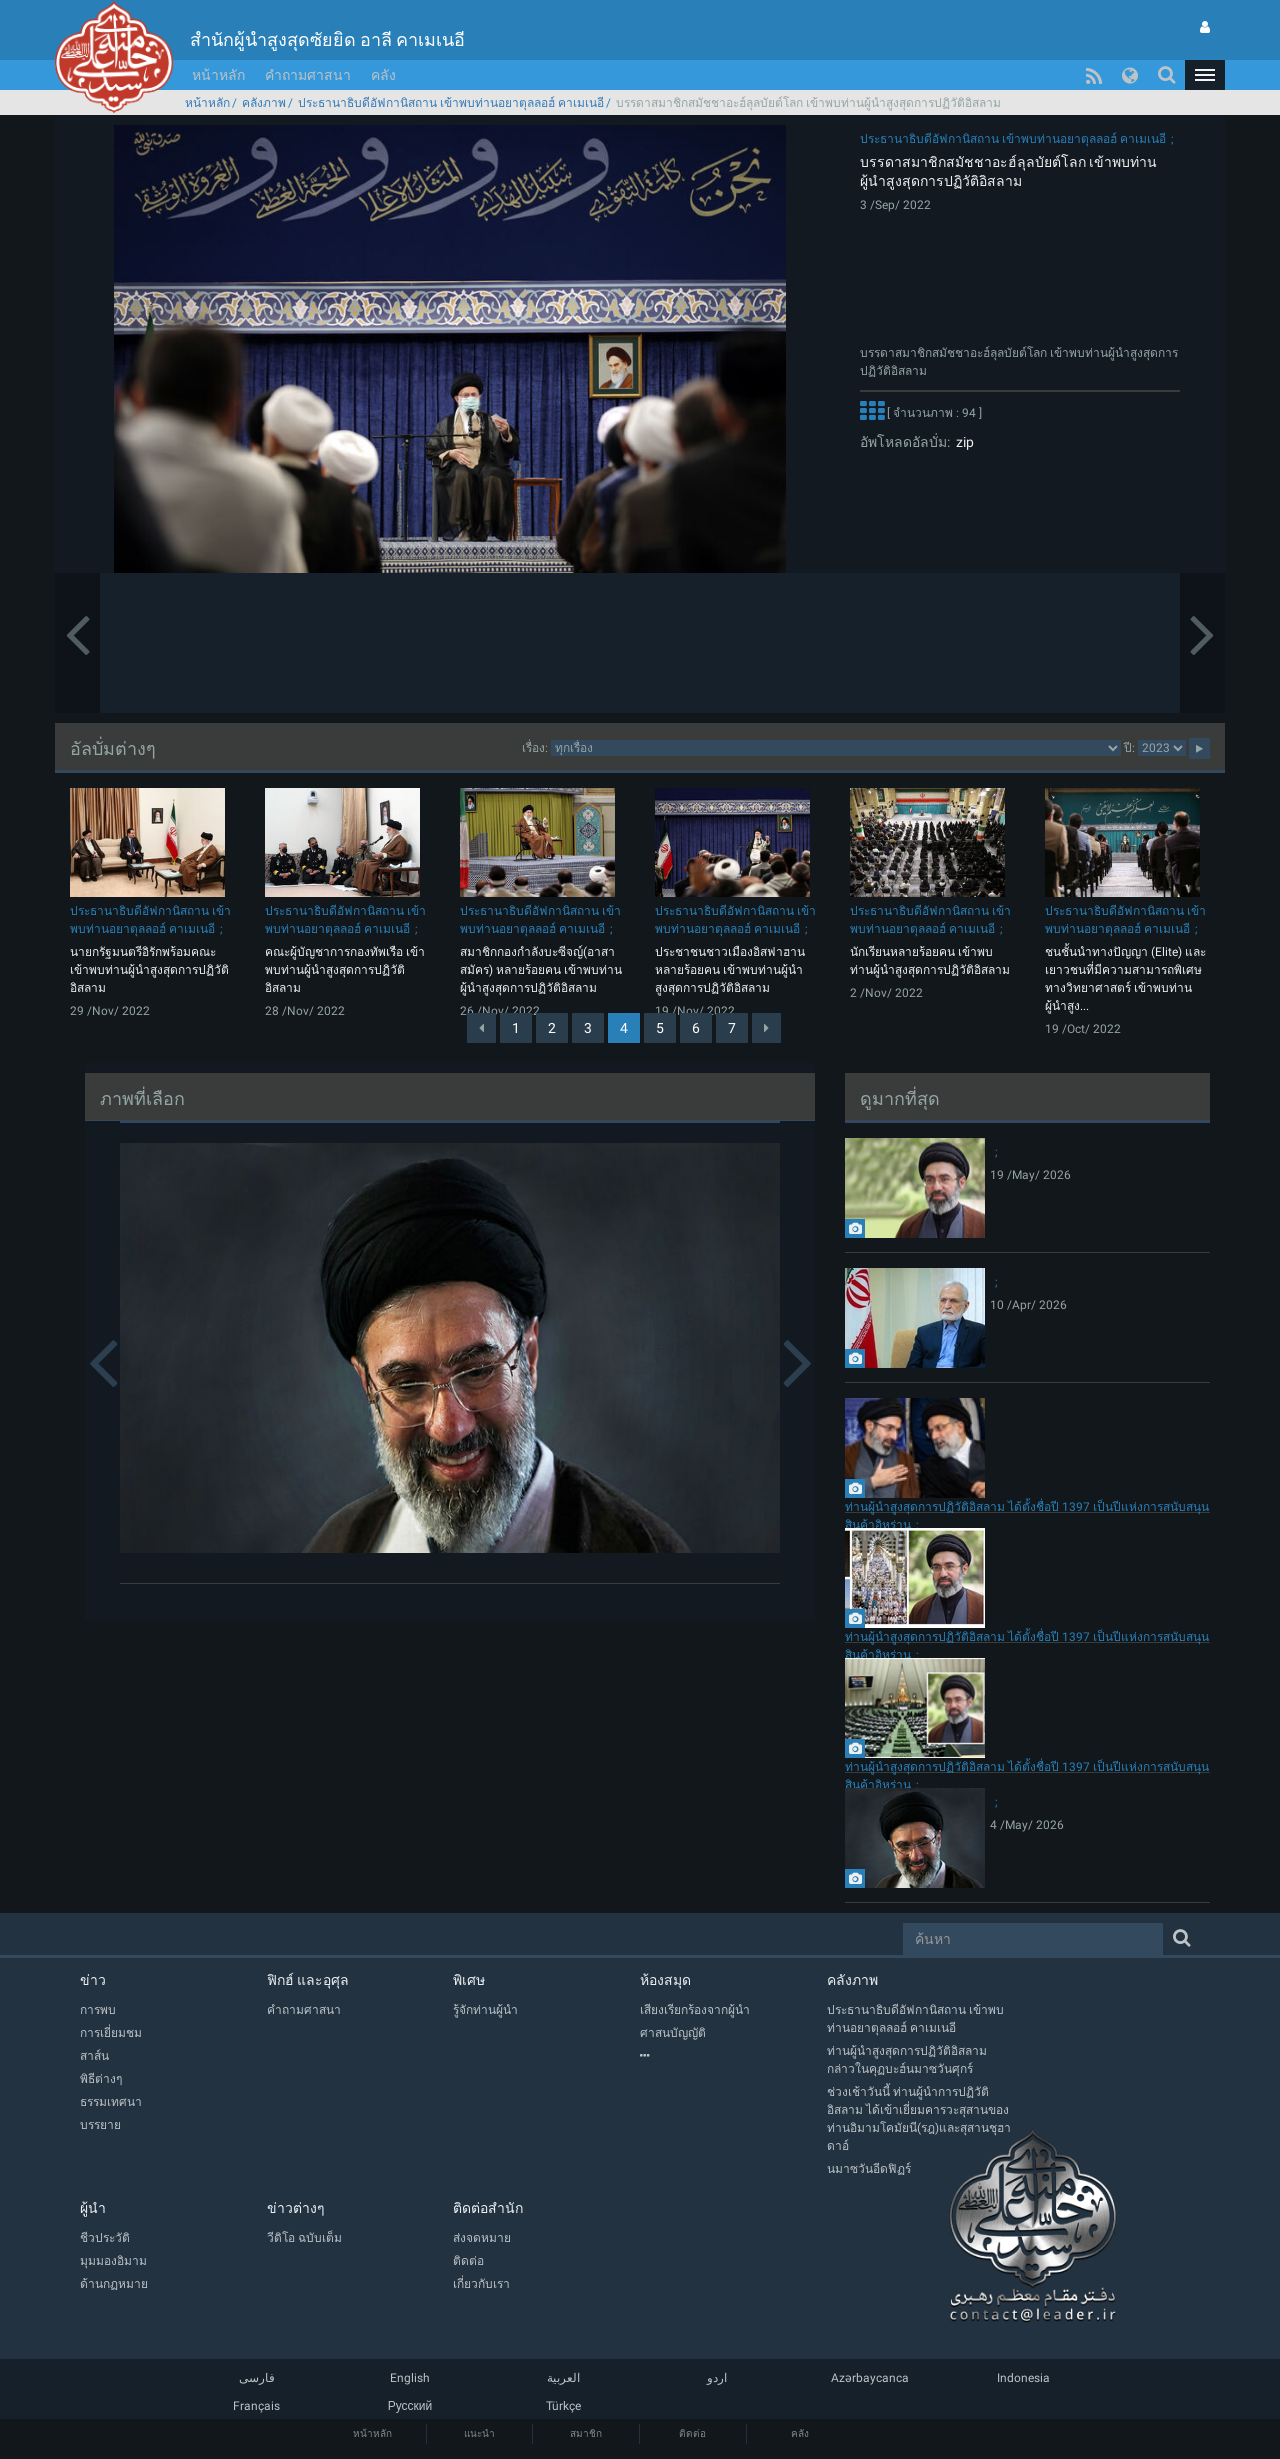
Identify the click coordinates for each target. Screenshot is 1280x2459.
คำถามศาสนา (308, 75)
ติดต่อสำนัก (488, 2208)
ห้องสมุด (665, 1980)
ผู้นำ (93, 2208)
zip (962, 442)
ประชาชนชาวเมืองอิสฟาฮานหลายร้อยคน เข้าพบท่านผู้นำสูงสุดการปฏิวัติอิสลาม (730, 970)
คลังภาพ (264, 103)
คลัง (383, 75)
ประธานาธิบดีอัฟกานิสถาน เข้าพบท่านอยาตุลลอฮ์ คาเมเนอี (451, 103)
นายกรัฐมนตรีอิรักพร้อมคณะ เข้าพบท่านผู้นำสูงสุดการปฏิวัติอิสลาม (149, 970)
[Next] (766, 1028)
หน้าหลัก (218, 75)
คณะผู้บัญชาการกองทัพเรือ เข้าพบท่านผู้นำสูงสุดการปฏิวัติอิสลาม (345, 970)
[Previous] (481, 1028)
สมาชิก (586, 2433)
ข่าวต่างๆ (296, 2208)
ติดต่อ (692, 2433)
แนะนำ (479, 2433)
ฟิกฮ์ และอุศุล (308, 1980)
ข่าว (93, 1980)
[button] (1205, 75)
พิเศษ (469, 1980)
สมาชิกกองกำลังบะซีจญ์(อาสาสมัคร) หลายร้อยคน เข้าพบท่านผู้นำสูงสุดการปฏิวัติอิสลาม (541, 970)
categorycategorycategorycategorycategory (836, 748)
